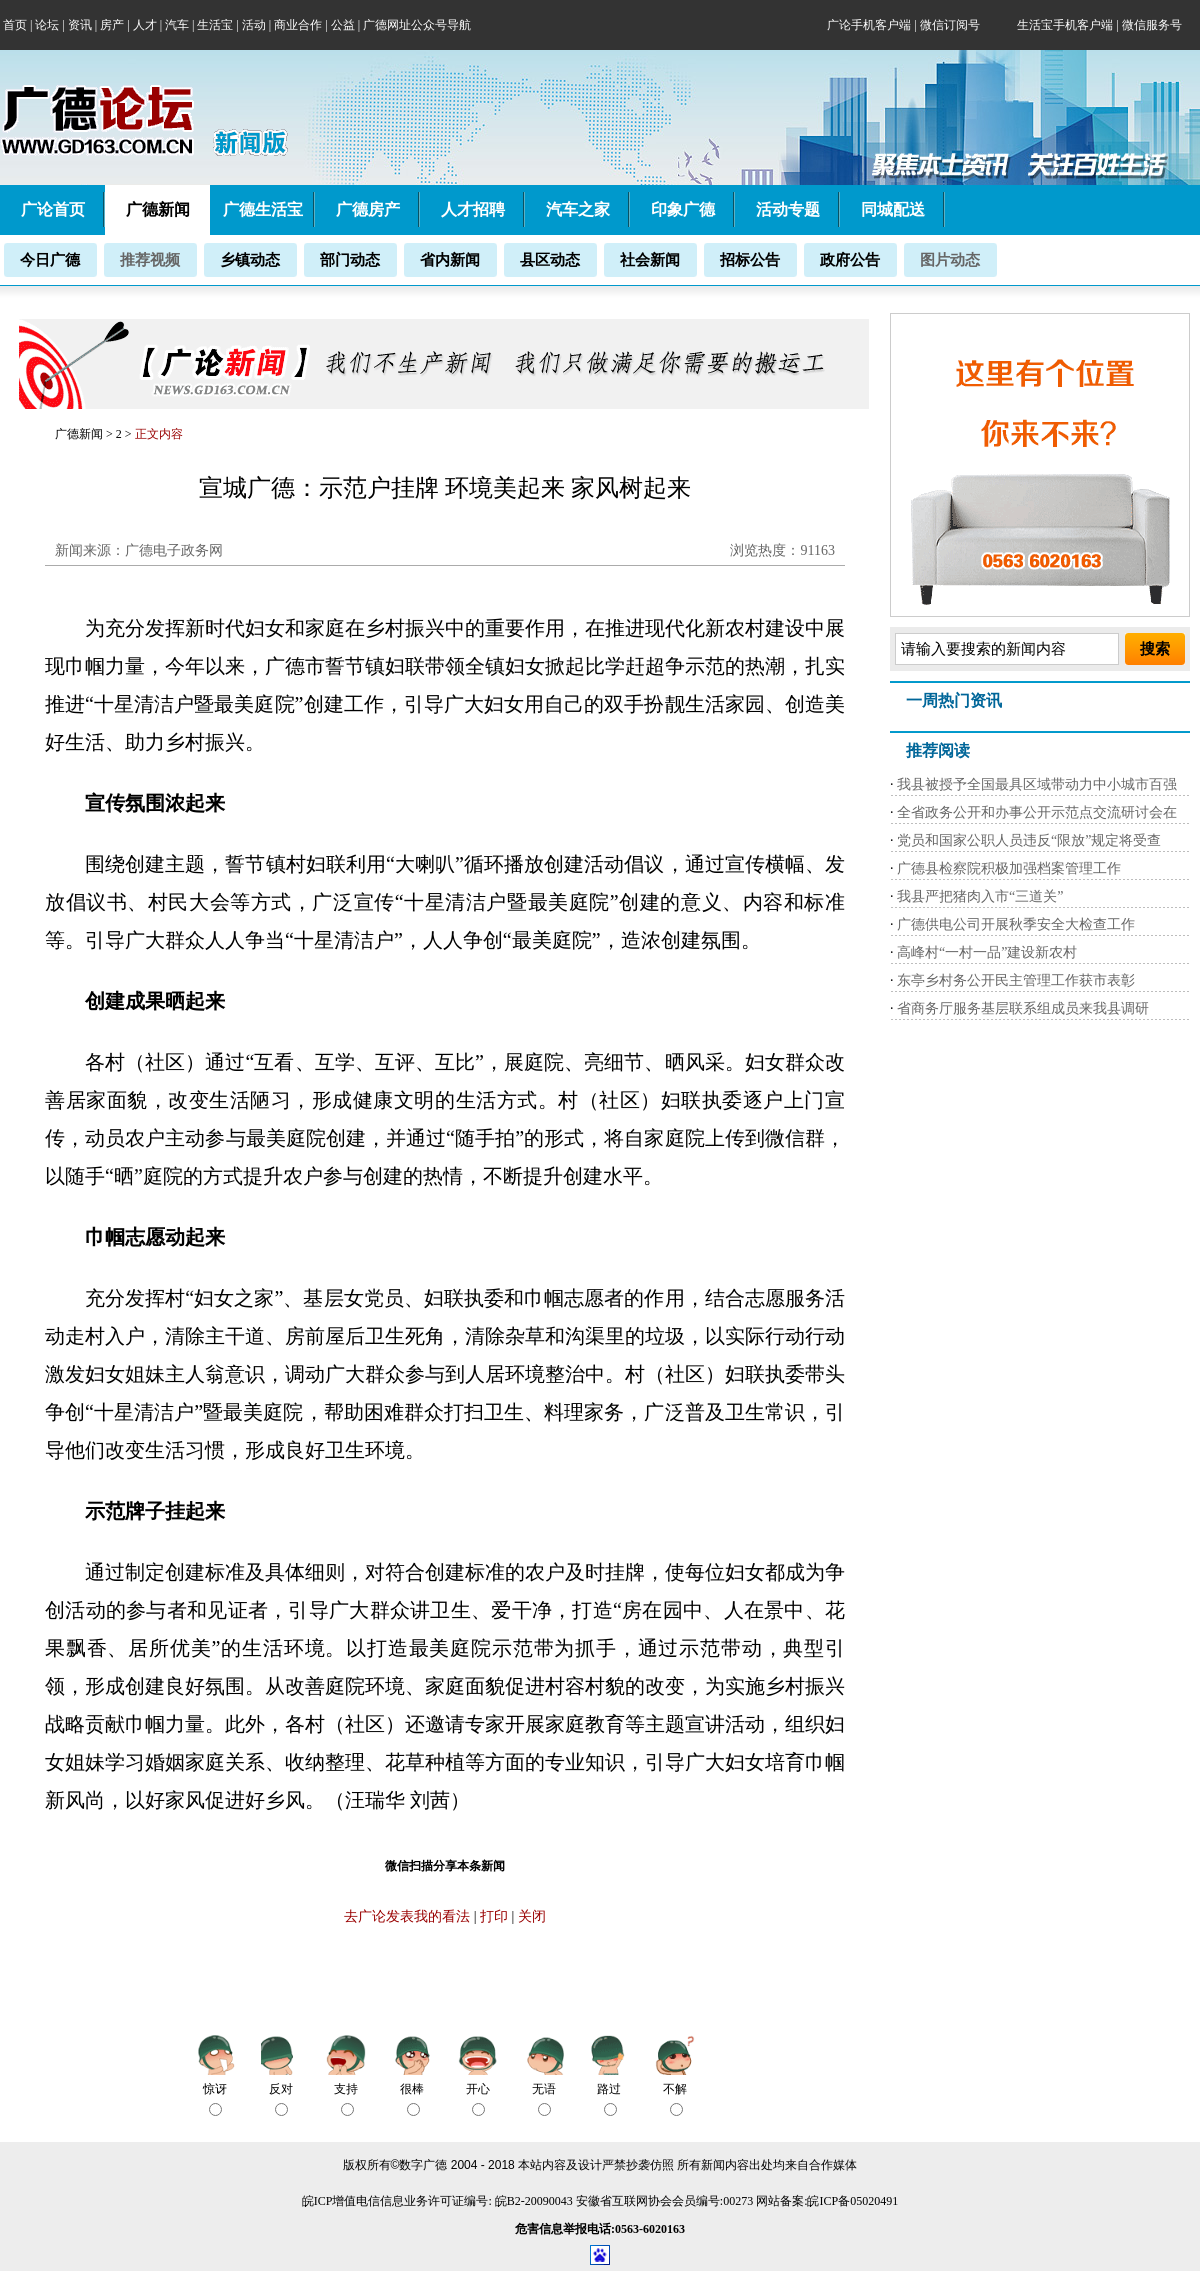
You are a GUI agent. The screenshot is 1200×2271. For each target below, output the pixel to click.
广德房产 (368, 209)
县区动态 (550, 260)
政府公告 (850, 260)
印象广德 (683, 209)
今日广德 (50, 260)
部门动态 (350, 260)
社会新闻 (650, 260)
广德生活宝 (263, 209)
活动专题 (788, 209)
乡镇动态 (250, 260)
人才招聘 (473, 209)
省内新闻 (450, 260)
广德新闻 (79, 434)
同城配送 (893, 209)
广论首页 (53, 209)
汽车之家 (578, 209)
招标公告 (750, 260)
